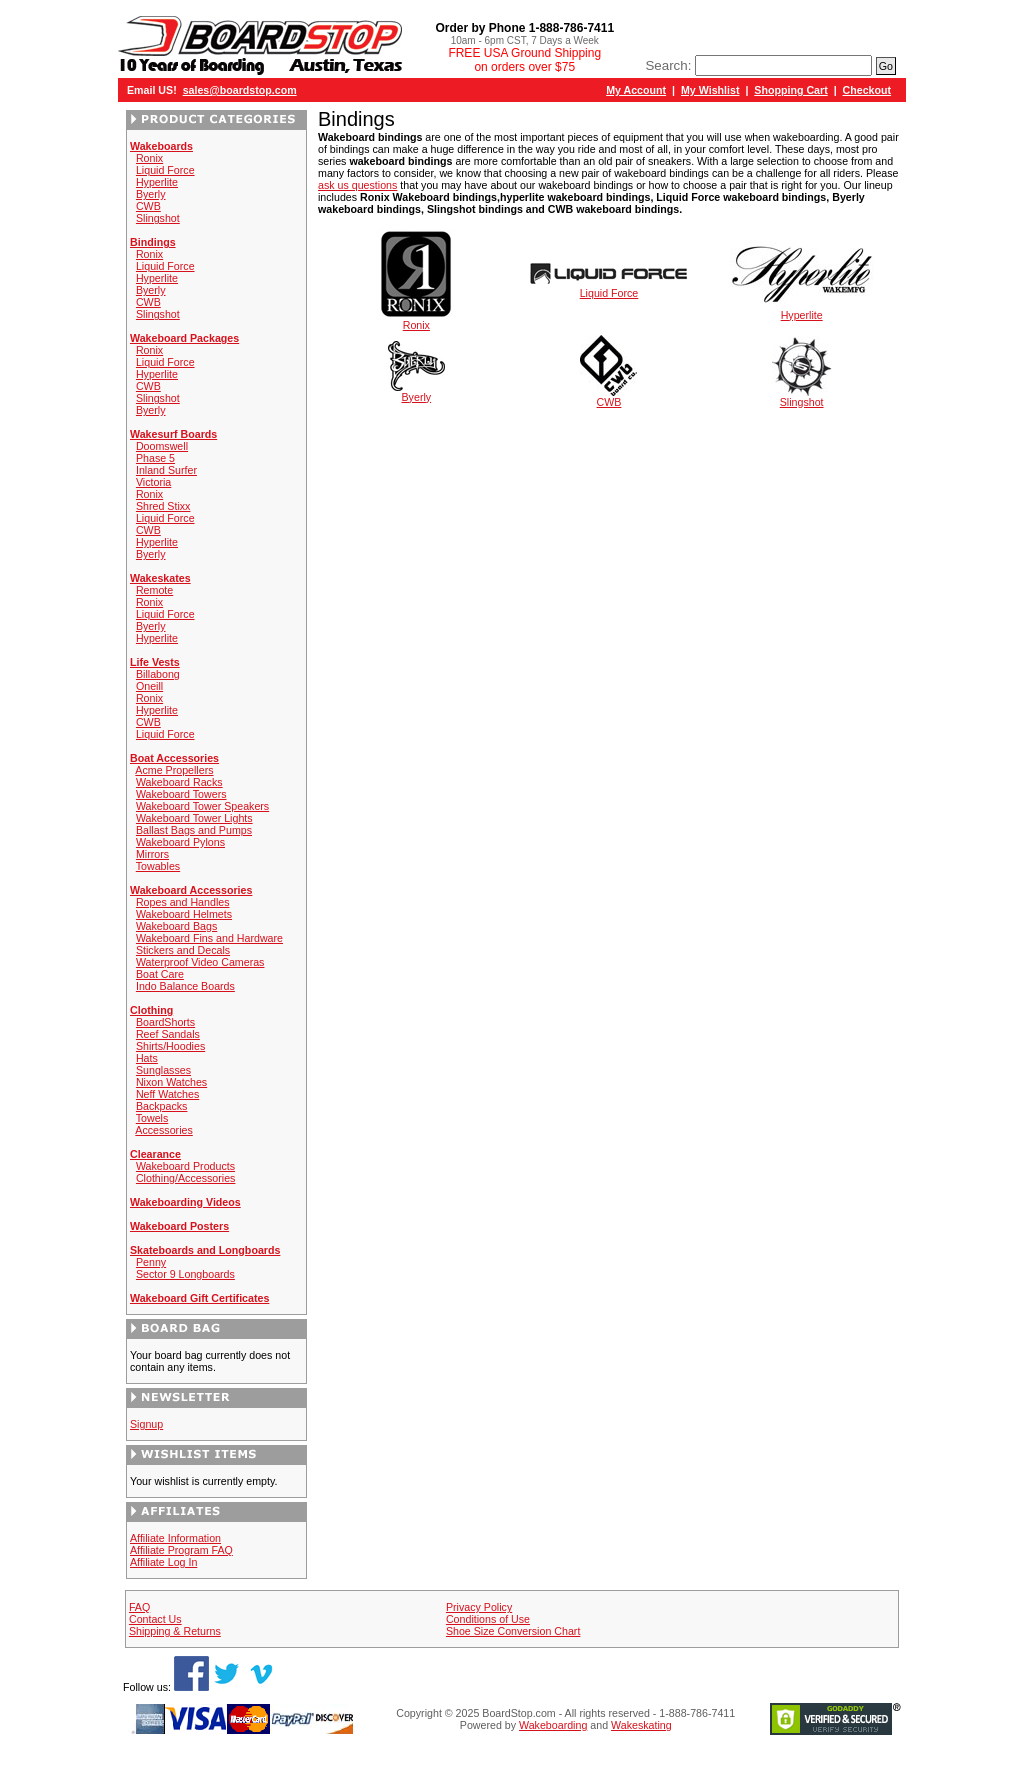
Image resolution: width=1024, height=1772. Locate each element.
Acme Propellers (174, 770)
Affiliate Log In (163, 1562)
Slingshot (158, 218)
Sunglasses (163, 1070)
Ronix (149, 158)
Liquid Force (165, 170)
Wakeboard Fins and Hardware (209, 938)
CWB (148, 206)
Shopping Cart (790, 90)
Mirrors (152, 854)
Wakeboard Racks (179, 782)
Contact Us (155, 1619)
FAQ (139, 1607)
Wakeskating (641, 1725)
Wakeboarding (553, 1725)
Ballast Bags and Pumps (194, 830)
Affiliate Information (175, 1538)
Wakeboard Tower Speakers (202, 806)
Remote (154, 590)
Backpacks (162, 1106)
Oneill (149, 686)
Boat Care (160, 974)
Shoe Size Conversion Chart (513, 1631)
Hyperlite (157, 182)
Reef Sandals (168, 1034)
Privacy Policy (479, 1607)
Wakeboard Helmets (184, 914)
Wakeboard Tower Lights (194, 818)
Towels (152, 1118)
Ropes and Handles (183, 902)
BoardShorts (165, 1022)
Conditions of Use (488, 1619)
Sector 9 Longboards (185, 1274)
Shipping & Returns (175, 1631)
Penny (151, 1262)
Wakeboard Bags (176, 926)
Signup (146, 1424)
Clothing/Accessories (186, 1178)
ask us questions (357, 185)
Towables (158, 866)
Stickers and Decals (183, 950)
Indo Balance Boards (185, 986)
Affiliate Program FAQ (181, 1550)
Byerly (151, 194)
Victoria (153, 482)
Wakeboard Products (185, 1166)
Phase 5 (155, 458)
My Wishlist (710, 90)
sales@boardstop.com (240, 90)
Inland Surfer (166, 470)
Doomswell (162, 446)
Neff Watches (167, 1094)
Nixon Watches (171, 1082)
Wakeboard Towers (181, 794)
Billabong (158, 674)
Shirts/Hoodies (170, 1046)
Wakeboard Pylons (180, 842)
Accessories (163, 1130)
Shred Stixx (163, 506)
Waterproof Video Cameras (200, 962)
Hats (147, 1058)
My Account (636, 90)
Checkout (867, 90)
